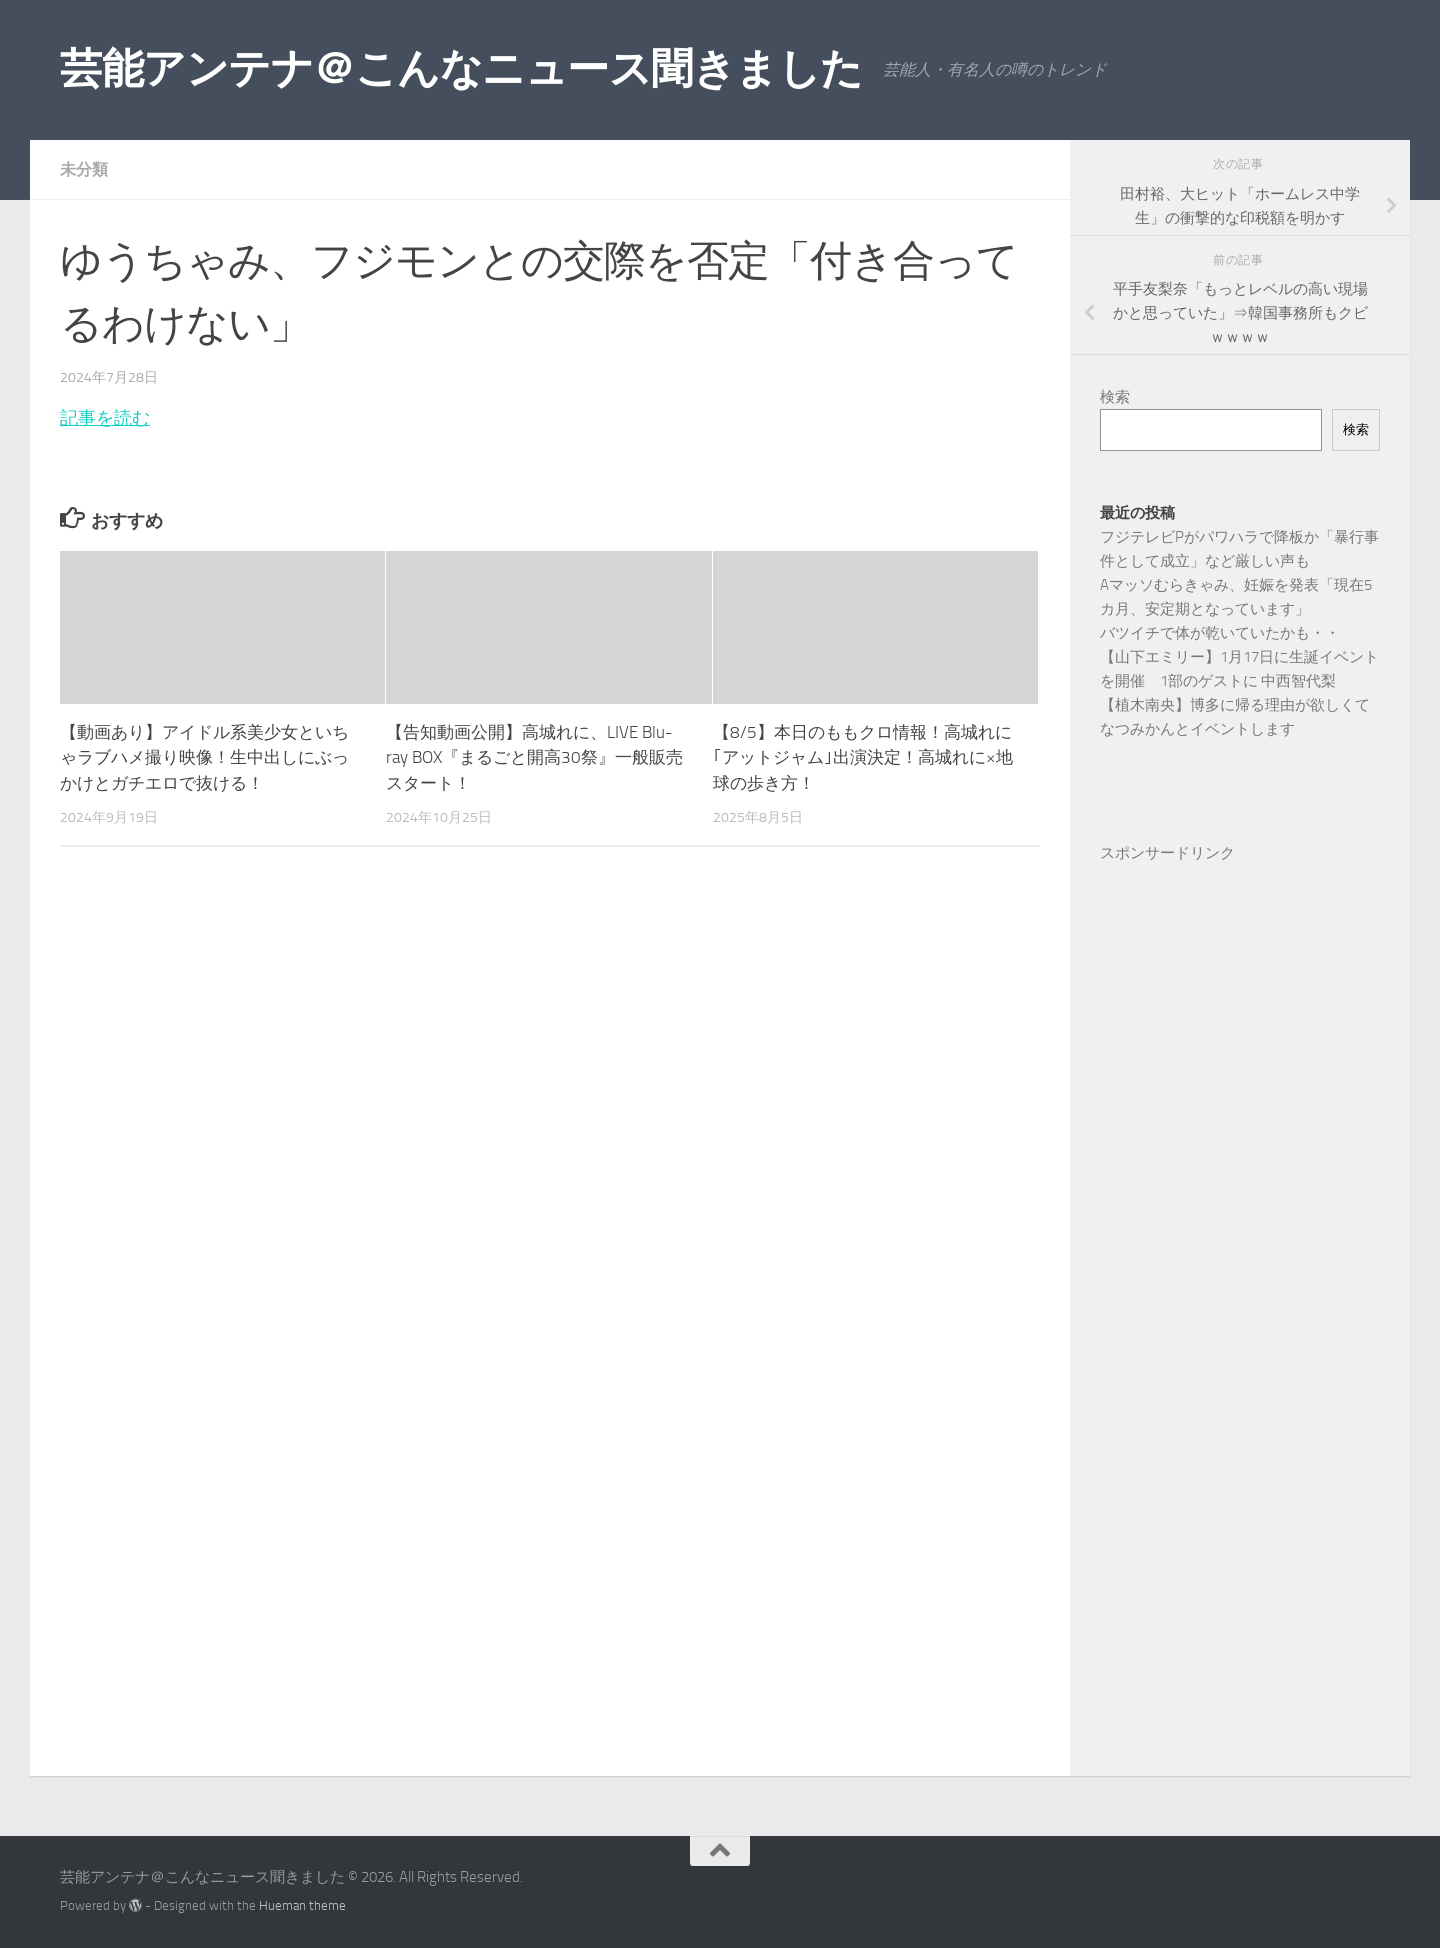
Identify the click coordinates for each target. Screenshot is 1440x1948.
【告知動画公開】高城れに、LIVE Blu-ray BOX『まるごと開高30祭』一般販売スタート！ (534, 757)
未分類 (84, 169)
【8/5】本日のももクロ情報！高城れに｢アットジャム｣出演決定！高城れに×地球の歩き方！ (863, 757)
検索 (1115, 397)
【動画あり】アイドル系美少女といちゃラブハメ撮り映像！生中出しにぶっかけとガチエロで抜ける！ (204, 757)
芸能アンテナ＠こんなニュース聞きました (461, 69)
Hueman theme (302, 1905)
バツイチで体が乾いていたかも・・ (1220, 633)
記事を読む (105, 418)
